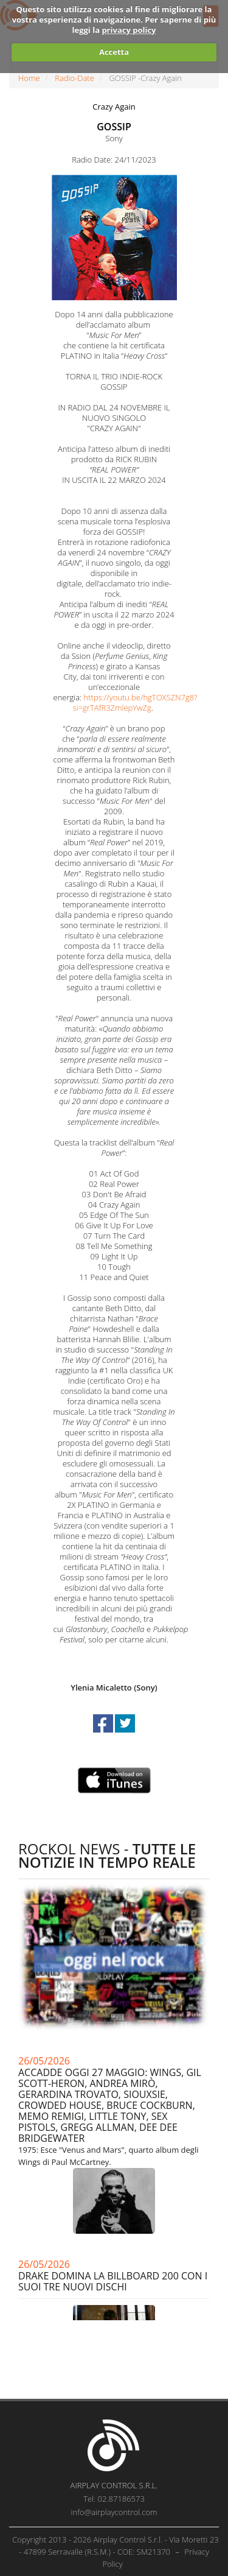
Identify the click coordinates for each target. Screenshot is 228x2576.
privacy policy (129, 29)
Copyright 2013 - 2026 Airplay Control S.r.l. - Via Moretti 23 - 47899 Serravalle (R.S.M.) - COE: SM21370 (115, 2545)
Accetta (114, 51)
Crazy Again (113, 106)
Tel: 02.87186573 (114, 2498)
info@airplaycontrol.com (114, 2512)
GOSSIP (114, 126)
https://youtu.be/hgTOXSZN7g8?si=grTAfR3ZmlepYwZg (135, 702)
